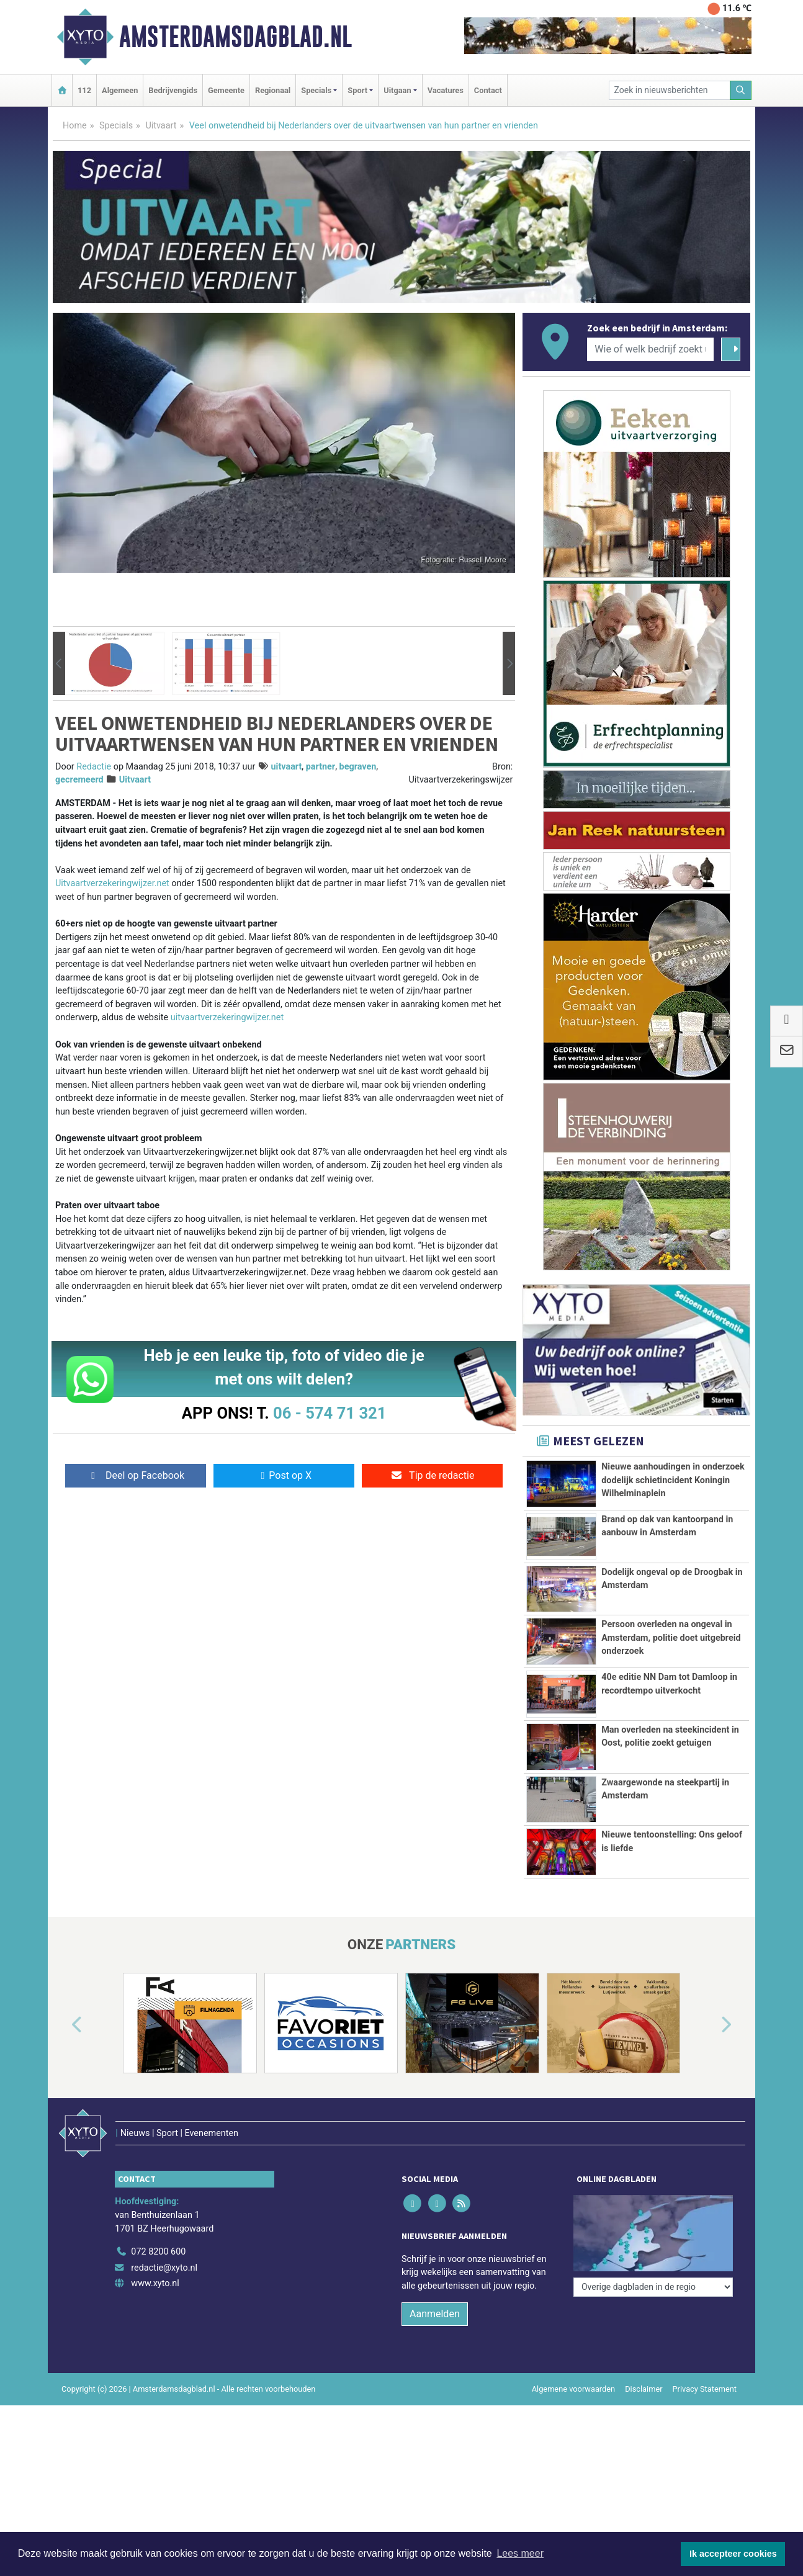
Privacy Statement (705, 2389)
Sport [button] (357, 90)
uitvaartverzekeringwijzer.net (227, 1017)
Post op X (284, 1475)
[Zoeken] (741, 90)
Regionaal (272, 90)
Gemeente (226, 90)
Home (75, 125)
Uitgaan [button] (397, 90)
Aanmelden (435, 2314)
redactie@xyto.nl (164, 2268)
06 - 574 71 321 (329, 1413)
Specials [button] (316, 90)
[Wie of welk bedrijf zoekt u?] (650, 349)
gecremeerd (79, 779)
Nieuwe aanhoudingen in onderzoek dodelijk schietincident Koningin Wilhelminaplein (673, 1480)
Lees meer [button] (520, 2553)
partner (320, 766)
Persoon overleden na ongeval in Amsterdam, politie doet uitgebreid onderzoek (670, 1637)
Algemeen (120, 90)
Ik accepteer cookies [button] (733, 2554)
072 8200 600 (158, 2251)
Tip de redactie (432, 1475)
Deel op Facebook (135, 1475)
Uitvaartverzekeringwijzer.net (112, 883)
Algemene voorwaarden (573, 2389)
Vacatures (446, 90)
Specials (116, 125)
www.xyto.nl (155, 2283)
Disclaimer (643, 2389)
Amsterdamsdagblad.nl (235, 36)
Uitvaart (160, 125)
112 (84, 90)
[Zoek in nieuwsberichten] (669, 90)
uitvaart (286, 766)
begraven (358, 766)
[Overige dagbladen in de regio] (653, 2287)
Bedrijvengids (172, 90)
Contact (488, 90)
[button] (59, 664)
